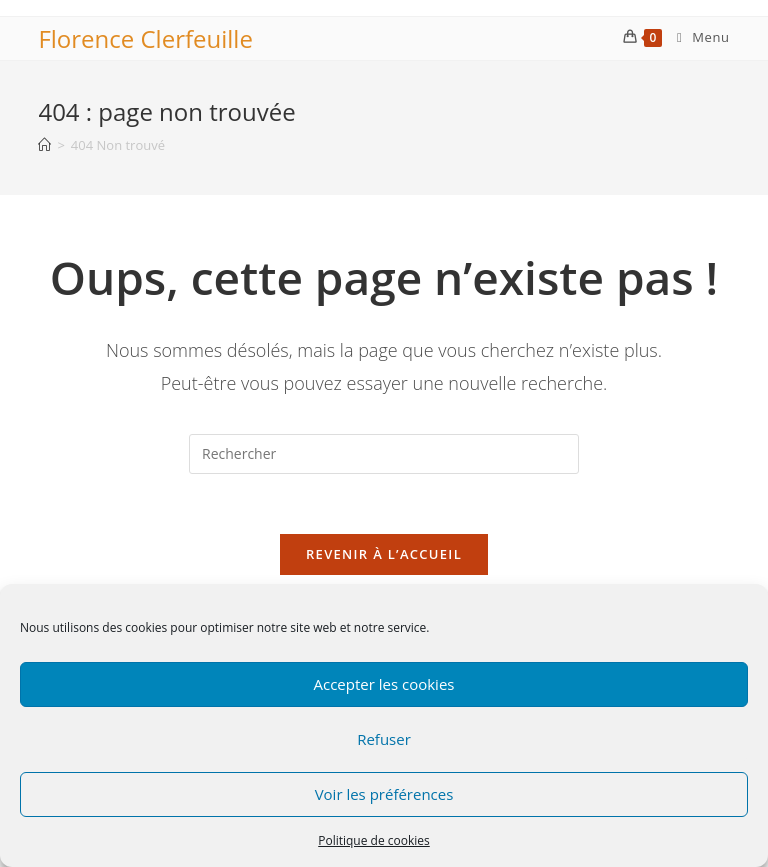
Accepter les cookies (384, 684)
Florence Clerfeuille (145, 38)
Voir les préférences (384, 794)
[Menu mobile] (696, 37)
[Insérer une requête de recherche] (384, 454)
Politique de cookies (374, 840)
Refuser (384, 739)
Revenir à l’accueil (384, 554)
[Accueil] (44, 145)
